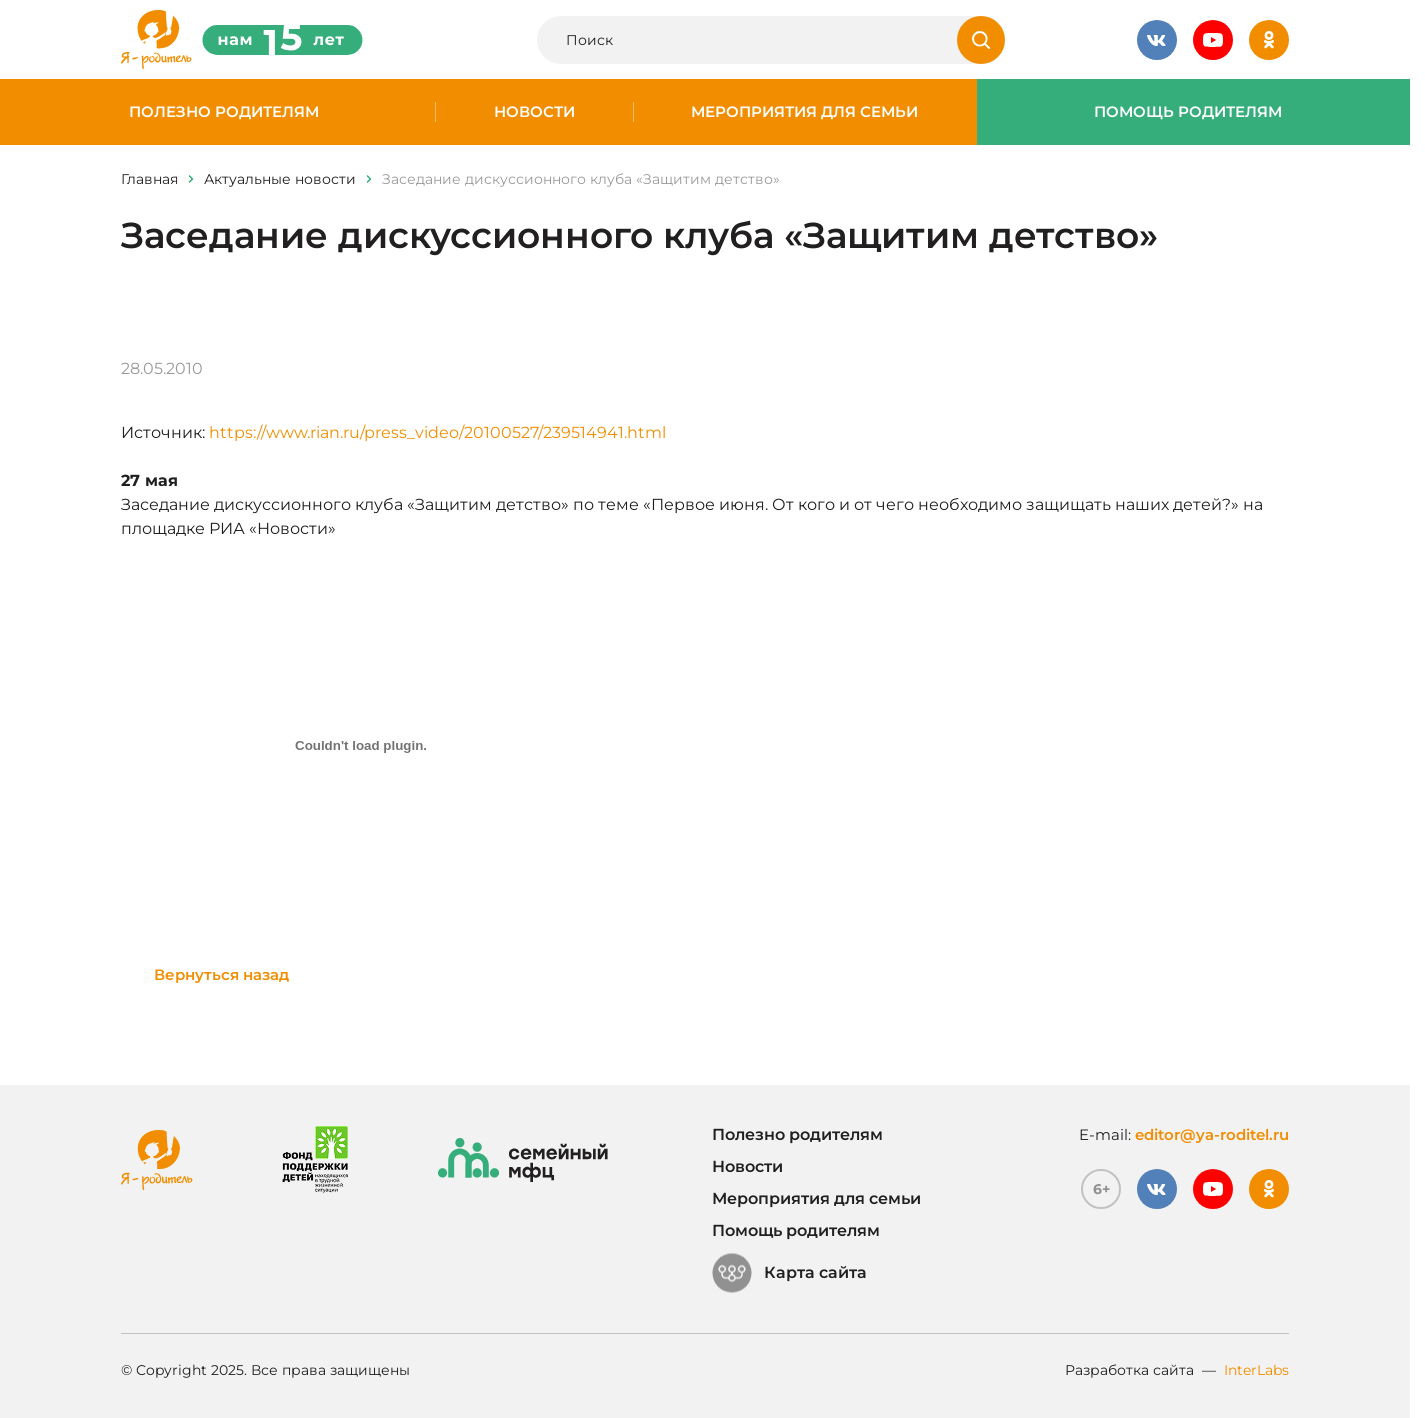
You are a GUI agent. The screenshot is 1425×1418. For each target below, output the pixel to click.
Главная (149, 179)
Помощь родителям (1188, 112)
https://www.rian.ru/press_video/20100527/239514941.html (437, 432)
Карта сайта (789, 1273)
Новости (534, 112)
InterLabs (1256, 1370)
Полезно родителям (224, 112)
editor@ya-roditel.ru (1212, 1134)
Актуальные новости (280, 179)
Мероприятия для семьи (804, 112)
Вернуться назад (221, 974)
